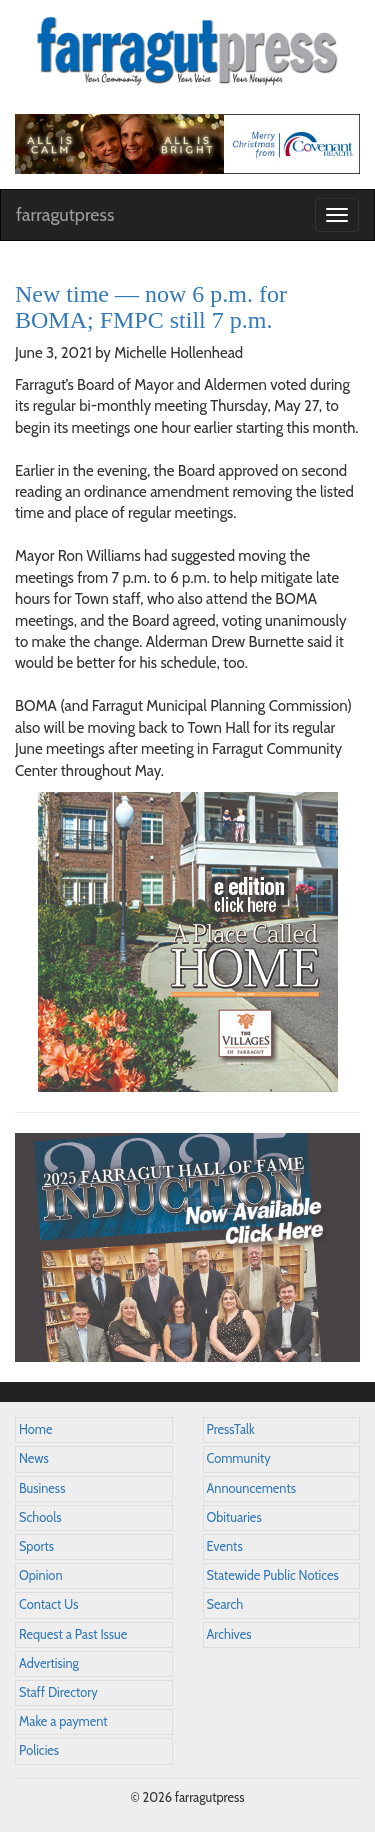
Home (36, 1429)
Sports (36, 1546)
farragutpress (65, 215)
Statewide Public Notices (273, 1575)
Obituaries (234, 1517)
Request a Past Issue (73, 1634)
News (34, 1458)
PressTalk (231, 1429)
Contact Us (48, 1604)
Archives (229, 1634)
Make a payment (63, 1721)
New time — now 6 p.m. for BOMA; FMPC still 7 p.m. (151, 307)
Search (225, 1604)
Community (239, 1458)
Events (225, 1546)
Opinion (41, 1575)
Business (42, 1488)
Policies (39, 1750)
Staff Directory (58, 1692)
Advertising (49, 1663)
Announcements (251, 1488)
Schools (40, 1517)
